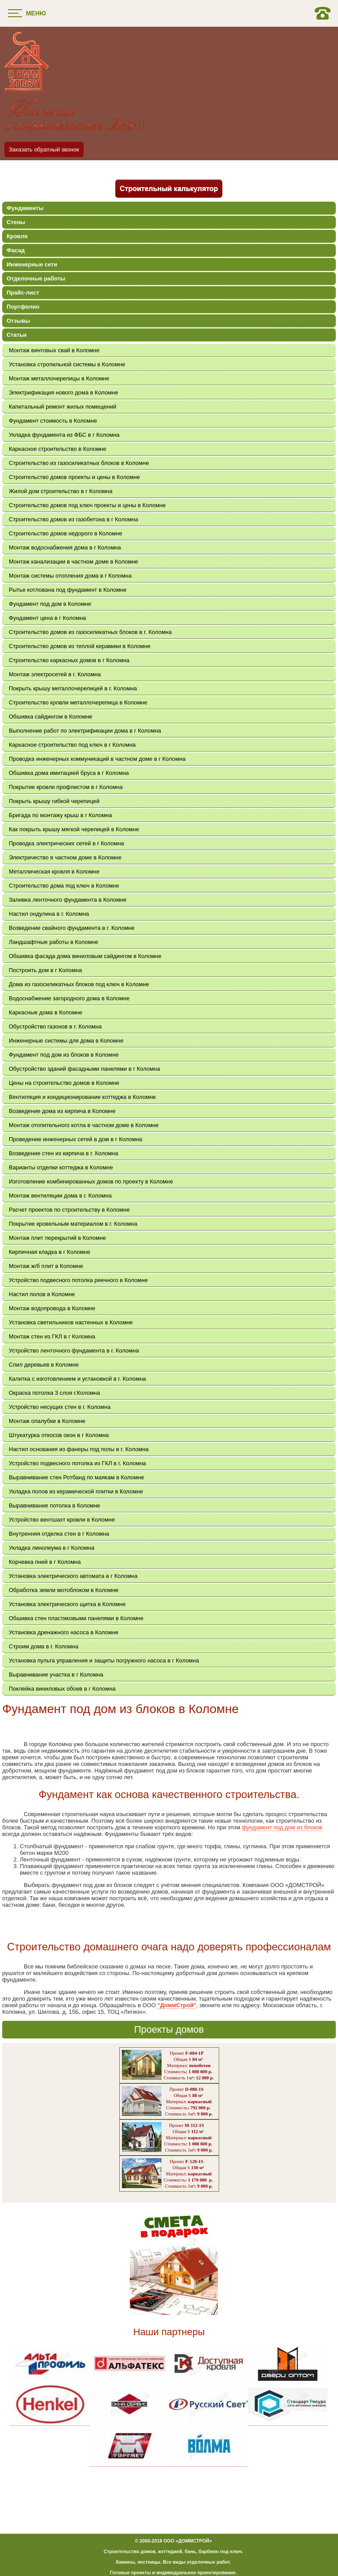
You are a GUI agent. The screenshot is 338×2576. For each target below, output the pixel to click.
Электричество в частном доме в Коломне (65, 857)
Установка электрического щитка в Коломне (67, 1604)
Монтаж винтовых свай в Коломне (54, 350)
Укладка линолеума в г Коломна (51, 1547)
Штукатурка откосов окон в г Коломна (59, 1435)
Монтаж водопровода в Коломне (52, 1308)
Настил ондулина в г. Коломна (49, 913)
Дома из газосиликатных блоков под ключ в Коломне (79, 984)
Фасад (16, 250)
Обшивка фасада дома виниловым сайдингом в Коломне (85, 956)
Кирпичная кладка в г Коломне (49, 1252)
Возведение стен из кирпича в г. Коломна (63, 1153)
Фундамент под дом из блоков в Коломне (63, 1054)
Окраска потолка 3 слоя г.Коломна (54, 1392)
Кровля (17, 236)
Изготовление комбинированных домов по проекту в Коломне (91, 1181)
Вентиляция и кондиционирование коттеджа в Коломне (82, 1097)
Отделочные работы (36, 278)
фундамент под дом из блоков (282, 1827)
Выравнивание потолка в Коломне (54, 1505)
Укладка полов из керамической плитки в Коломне (76, 1491)
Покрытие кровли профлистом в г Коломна (66, 787)
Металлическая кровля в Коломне (54, 871)
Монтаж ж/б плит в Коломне (46, 1266)
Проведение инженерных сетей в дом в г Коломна (75, 1139)
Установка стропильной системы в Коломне (67, 364)
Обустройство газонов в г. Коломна (55, 1026)
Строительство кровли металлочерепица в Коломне (78, 702)
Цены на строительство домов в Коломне (64, 1083)
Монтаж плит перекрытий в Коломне (57, 1238)
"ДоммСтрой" (176, 2005)
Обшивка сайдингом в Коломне (50, 716)
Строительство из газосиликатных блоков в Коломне (79, 463)
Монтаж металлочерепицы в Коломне (59, 378)
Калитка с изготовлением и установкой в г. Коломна (77, 1378)
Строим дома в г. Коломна (43, 1646)
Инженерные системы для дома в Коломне (66, 1040)
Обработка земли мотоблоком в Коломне (63, 1590)
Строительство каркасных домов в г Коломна (69, 660)
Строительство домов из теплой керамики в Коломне (80, 646)
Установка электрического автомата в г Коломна (73, 1576)
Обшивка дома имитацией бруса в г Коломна (69, 773)
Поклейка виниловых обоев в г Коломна (62, 1688)
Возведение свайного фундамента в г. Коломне (72, 928)
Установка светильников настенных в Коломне (71, 1322)
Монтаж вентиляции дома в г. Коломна (60, 1195)
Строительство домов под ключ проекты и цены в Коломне (87, 505)
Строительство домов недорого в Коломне (65, 533)
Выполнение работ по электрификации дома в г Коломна (85, 730)
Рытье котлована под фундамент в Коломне (67, 589)
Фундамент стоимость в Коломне (53, 420)
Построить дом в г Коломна (45, 970)
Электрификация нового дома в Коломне (63, 392)
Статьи (16, 335)
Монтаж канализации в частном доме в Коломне (73, 561)
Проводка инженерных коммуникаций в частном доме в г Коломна (97, 758)
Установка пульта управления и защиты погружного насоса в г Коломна (104, 1660)
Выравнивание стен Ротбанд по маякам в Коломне (76, 1477)
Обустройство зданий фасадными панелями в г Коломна (84, 1068)
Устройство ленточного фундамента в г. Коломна (74, 1350)
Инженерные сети (32, 264)
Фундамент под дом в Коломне (50, 604)
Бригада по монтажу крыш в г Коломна (60, 815)
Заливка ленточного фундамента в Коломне (67, 899)
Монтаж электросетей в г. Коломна (55, 674)
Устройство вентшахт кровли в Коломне (62, 1519)
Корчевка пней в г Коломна (45, 1562)
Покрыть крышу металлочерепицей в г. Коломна (73, 688)
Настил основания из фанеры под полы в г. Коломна (79, 1449)
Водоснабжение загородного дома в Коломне (69, 998)
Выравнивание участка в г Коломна (56, 1674)
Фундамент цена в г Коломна (47, 618)
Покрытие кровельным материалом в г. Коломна (73, 1223)
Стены (16, 222)
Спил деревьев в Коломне (44, 1364)
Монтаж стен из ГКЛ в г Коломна (52, 1336)
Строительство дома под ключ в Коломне (64, 885)
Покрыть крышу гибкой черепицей (54, 801)
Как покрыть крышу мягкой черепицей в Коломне (74, 829)
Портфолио (23, 306)
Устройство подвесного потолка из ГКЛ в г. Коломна (77, 1463)
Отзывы (18, 320)
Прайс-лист (23, 292)
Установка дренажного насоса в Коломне (63, 1632)
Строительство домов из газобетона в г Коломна (73, 519)
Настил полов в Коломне (42, 1294)
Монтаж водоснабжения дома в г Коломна (65, 547)
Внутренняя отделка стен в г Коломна (59, 1533)
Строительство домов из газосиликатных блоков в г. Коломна (90, 632)
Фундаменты (25, 208)
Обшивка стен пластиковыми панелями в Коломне (76, 1618)
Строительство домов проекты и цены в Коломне (74, 477)
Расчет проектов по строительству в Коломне (69, 1209)
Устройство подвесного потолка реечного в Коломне (78, 1280)
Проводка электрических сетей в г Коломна (66, 843)
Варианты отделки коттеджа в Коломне (61, 1167)
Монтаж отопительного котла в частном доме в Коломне (83, 1125)
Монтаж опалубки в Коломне (47, 1421)
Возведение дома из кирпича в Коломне (62, 1111)
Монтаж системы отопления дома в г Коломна (70, 575)
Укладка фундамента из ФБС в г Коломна (64, 434)
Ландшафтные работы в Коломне (53, 942)
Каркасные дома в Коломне (45, 1012)
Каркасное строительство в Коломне (58, 449)
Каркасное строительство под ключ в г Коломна (72, 744)
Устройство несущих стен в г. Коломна (59, 1407)
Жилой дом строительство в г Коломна (60, 491)
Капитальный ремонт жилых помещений (62, 406)
